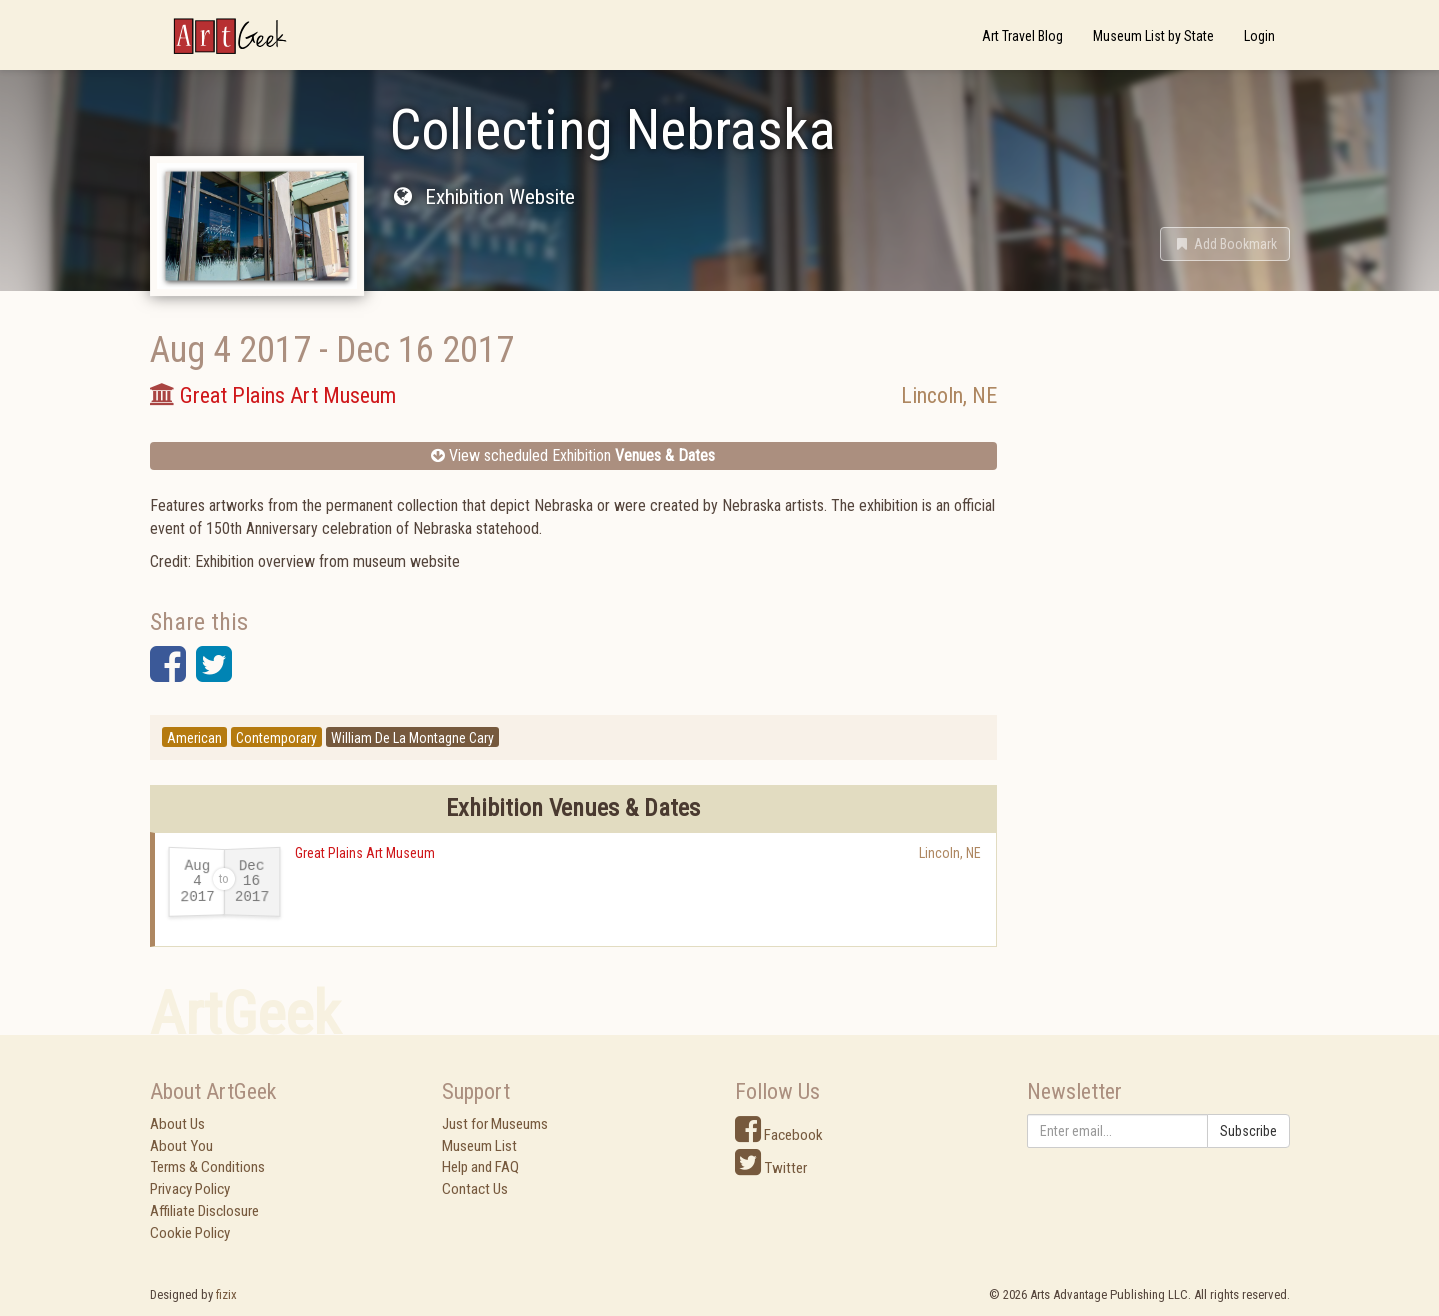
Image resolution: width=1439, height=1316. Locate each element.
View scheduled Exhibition (573, 455)
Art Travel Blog (1022, 36)
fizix (226, 1294)
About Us (177, 1124)
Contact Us (475, 1189)
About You (181, 1146)
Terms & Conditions (207, 1167)
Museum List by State (1153, 36)
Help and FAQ (480, 1167)
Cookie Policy (190, 1233)
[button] (1225, 244)
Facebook (779, 1135)
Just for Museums (495, 1124)
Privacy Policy (190, 1189)
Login (1259, 36)
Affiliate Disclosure (204, 1211)
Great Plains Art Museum (365, 853)
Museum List (479, 1146)
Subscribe (1248, 1131)
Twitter (771, 1168)
